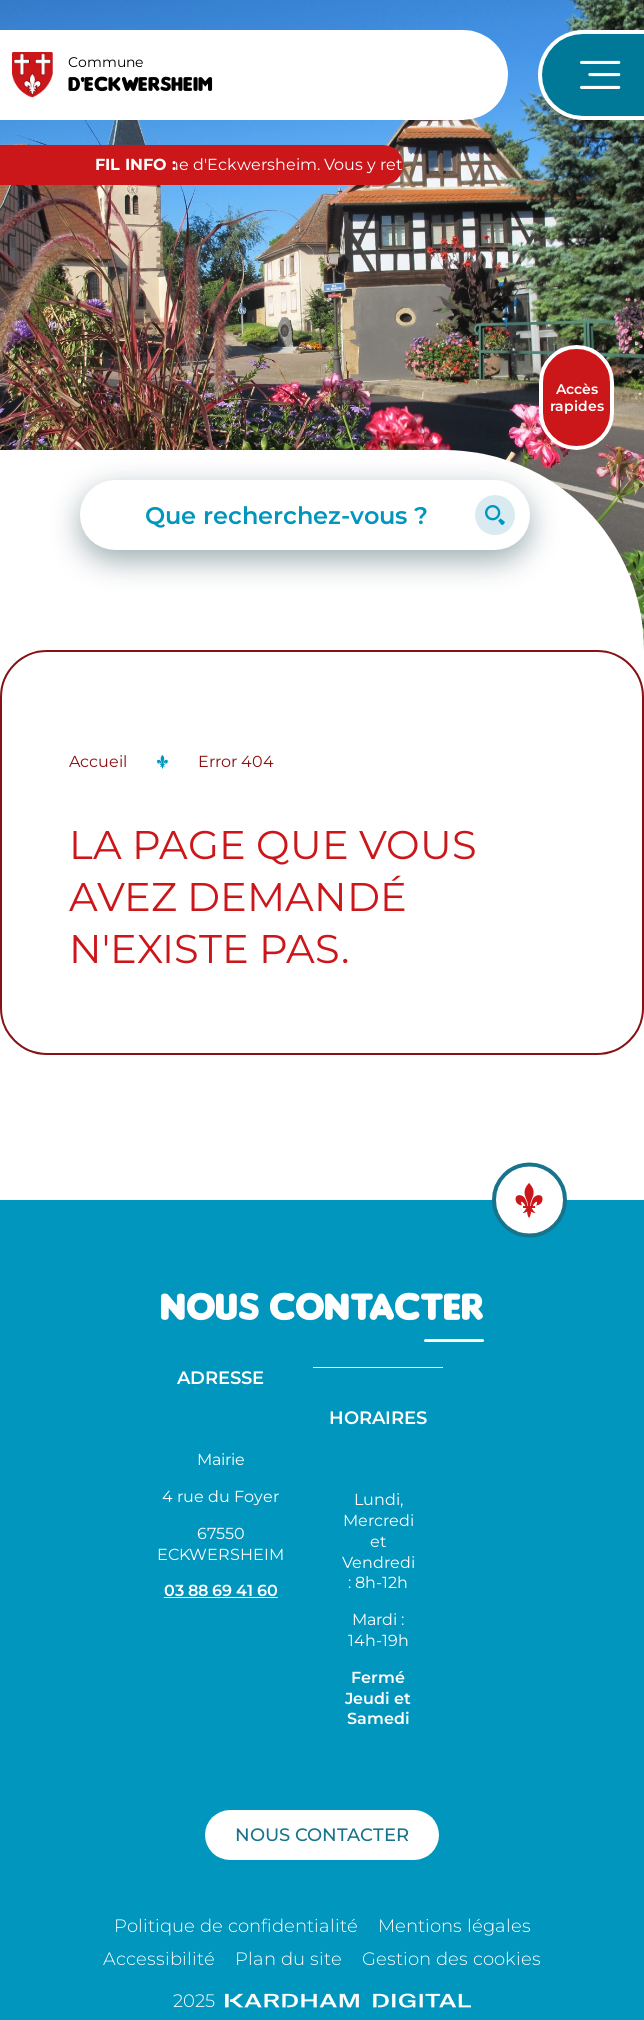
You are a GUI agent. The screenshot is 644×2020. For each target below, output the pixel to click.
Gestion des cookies (451, 1959)
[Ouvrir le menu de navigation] (591, 75)
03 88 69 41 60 (221, 1590)
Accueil (98, 761)
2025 (322, 2001)
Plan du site (288, 1959)
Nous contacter (322, 1834)
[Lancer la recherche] (495, 515)
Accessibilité (159, 1959)
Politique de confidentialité (236, 1926)
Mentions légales (454, 1926)
